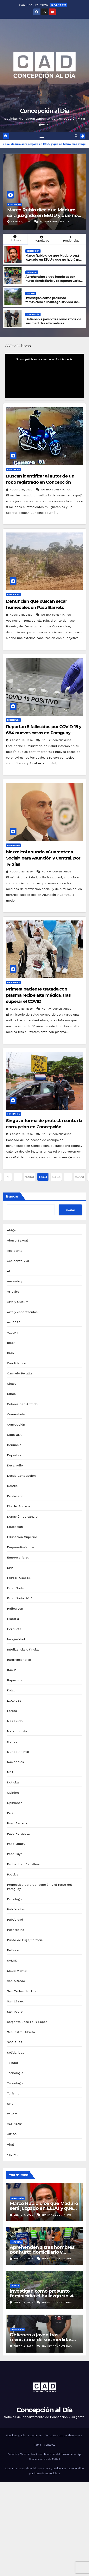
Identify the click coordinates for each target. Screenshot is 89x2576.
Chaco (12, 1383)
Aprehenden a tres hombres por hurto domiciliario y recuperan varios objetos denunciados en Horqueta (53, 281)
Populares (41, 238)
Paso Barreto (17, 1823)
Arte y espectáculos (22, 1312)
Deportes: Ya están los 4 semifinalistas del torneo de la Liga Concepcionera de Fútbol (44, 2457)
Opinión (13, 1792)
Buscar (12, 1196)
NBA (10, 1772)
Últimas (15, 238)
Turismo (13, 2093)
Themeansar (75, 2435)
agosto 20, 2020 (22, 740)
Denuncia (14, 1445)
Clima (11, 1394)
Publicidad (15, 1919)
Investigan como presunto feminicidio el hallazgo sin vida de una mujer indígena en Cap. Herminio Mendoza (54, 304)
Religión (13, 1950)
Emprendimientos (20, 1547)
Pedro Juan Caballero (23, 1864)
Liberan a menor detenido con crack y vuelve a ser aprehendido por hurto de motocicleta (44, 2471)
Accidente (14, 1251)
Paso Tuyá (14, 1854)
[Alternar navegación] (41, 136)
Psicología (14, 1899)
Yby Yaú (31, 293)
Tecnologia (15, 2083)
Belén (11, 1343)
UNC (10, 2103)
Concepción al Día (44, 110)
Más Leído (15, 1721)
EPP (10, 1567)
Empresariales (18, 1557)
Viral (10, 2144)
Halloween (15, 1608)
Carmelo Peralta (19, 1373)
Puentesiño (15, 1930)
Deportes (14, 1455)
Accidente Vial (18, 1261)
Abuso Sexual (17, 1240)
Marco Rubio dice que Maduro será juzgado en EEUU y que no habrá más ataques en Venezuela (54, 259)
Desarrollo (15, 1465)
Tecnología (15, 2073)
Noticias (13, 1782)
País (10, 1813)
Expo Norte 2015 (19, 1598)
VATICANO (14, 2124)
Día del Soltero (18, 1506)
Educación (15, 1527)
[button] (76, 136)
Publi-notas (16, 1909)
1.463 (29, 1177)
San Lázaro (15, 2001)
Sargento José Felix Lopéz (27, 2022)
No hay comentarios (54, 221)
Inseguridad (16, 1639)
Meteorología (17, 1731)
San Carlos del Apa (21, 1991)
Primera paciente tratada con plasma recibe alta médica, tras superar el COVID (38, 995)
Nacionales (13, 720)
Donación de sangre (22, 1516)
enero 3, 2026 (21, 221)
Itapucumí (15, 1680)
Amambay (14, 1281)
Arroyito (13, 1291)
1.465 (56, 1177)
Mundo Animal (18, 1752)
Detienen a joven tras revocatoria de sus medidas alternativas (53, 321)
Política (12, 1874)
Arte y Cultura (18, 1302)
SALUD (12, 1960)
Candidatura (16, 1363)
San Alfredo (16, 1981)
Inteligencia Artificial (23, 1649)
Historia (13, 1619)
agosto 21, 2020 (21, 489)
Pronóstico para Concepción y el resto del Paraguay (39, 1887)
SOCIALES (14, 2042)
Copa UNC (14, 1435)
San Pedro (15, 2011)
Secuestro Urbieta (21, 2032)
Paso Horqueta (18, 1833)
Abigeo (12, 1230)
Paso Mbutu (16, 1844)
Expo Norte (15, 1588)
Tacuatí (12, 2063)
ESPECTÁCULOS (19, 1578)
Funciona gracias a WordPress (25, 2435)
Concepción (14, 204)
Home (37, 2444)
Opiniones (14, 1803)
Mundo (12, 1741)
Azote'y (12, 1332)
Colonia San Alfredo (22, 1404)
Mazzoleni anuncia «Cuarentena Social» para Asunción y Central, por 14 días (43, 858)
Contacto (49, 2444)
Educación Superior (22, 1537)
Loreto (12, 1711)
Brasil (11, 1353)
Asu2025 (13, 1322)
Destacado (15, 1496)
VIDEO (12, 2134)
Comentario (16, 1414)
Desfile (12, 1486)
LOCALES (14, 1700)
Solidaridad (15, 2052)
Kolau (11, 1690)
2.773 (79, 1177)
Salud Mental (17, 1971)
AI (8, 1271)
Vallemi (12, 2114)
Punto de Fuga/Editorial (25, 1940)
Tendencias (71, 238)
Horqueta (32, 272)
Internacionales (19, 1660)
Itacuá (12, 1670)
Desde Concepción (21, 1475)
